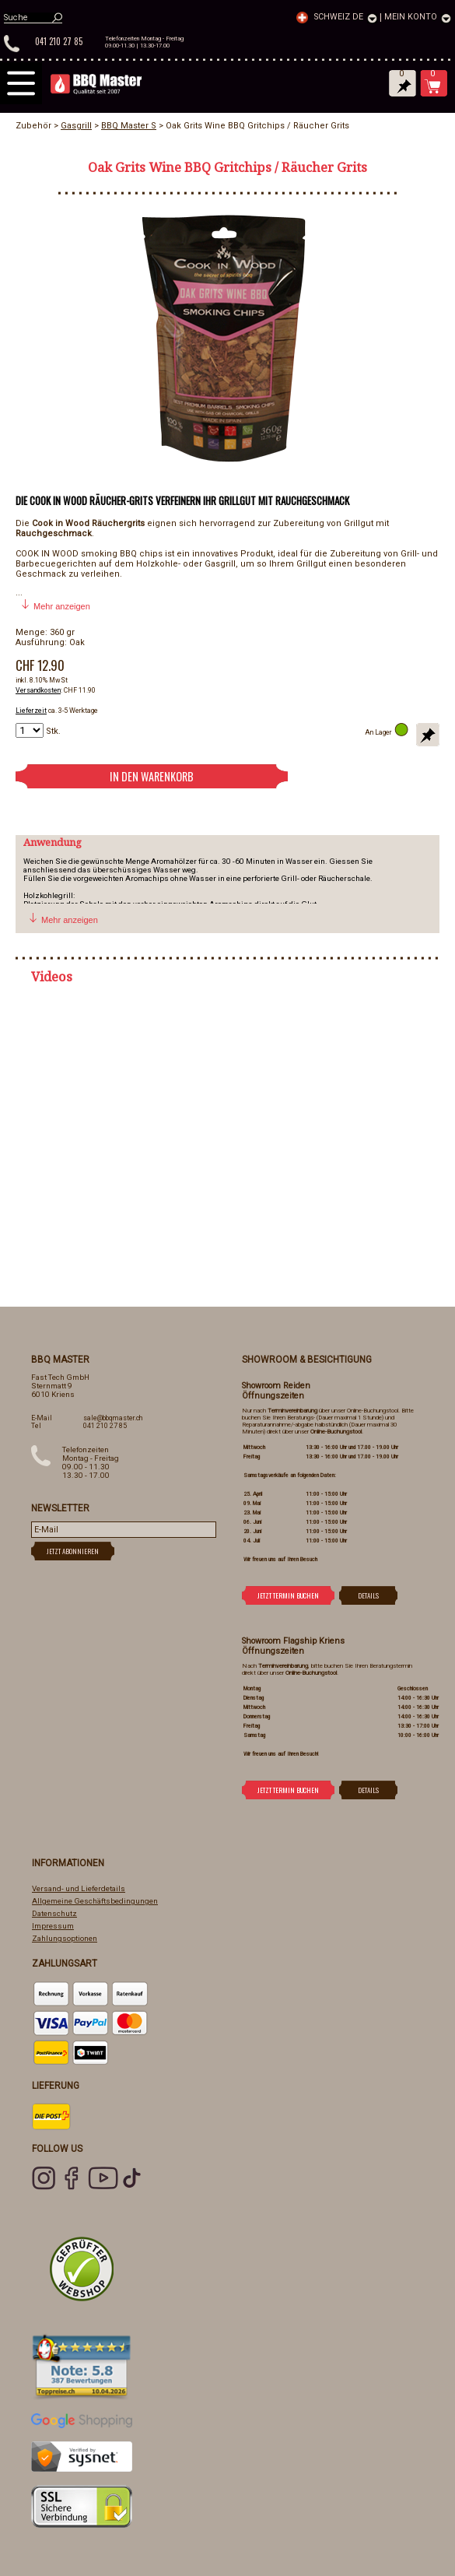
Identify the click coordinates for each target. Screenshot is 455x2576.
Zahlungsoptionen (64, 1938)
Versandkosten (38, 690)
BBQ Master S (128, 126)
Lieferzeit (31, 710)
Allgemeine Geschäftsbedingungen (95, 1901)
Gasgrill (76, 126)
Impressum (53, 1925)
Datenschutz (54, 1913)
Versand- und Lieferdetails (78, 1888)
